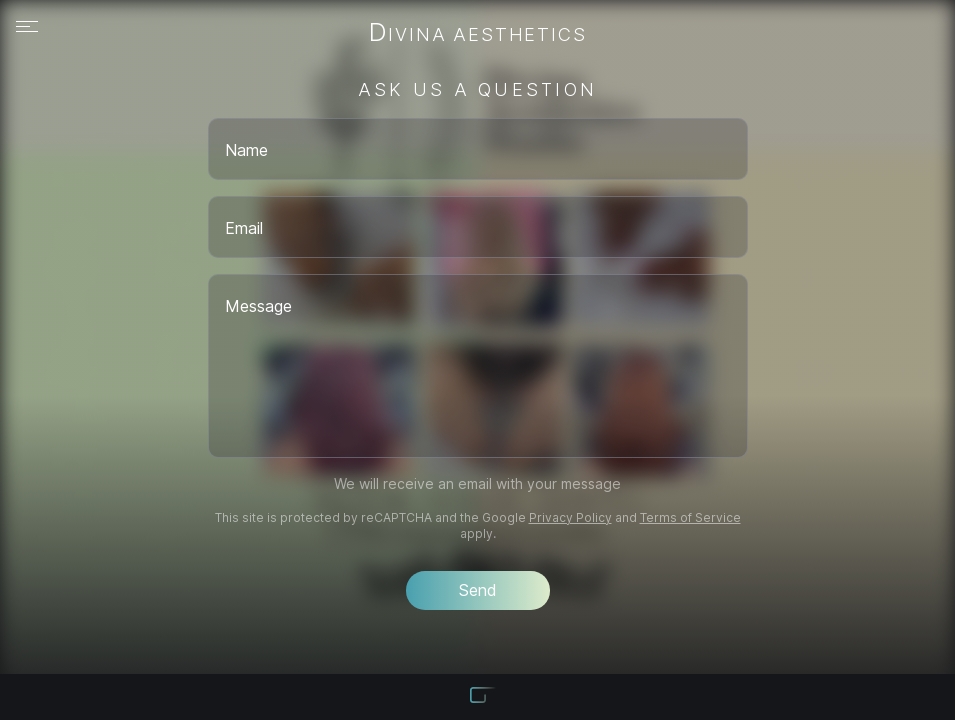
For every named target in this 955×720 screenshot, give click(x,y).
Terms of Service (690, 517)
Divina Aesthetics (478, 34)
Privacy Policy (570, 517)
